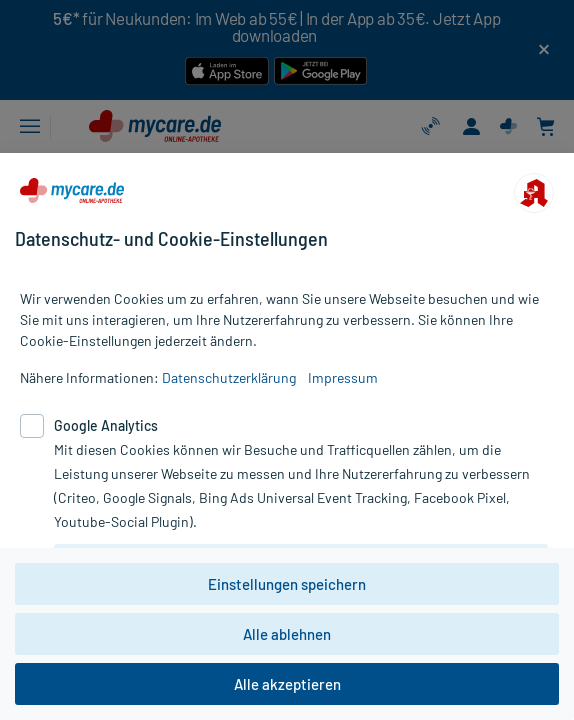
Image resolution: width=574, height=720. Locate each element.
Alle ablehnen (287, 634)
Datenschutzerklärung (229, 377)
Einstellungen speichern (287, 584)
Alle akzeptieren (287, 684)
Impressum (343, 377)
